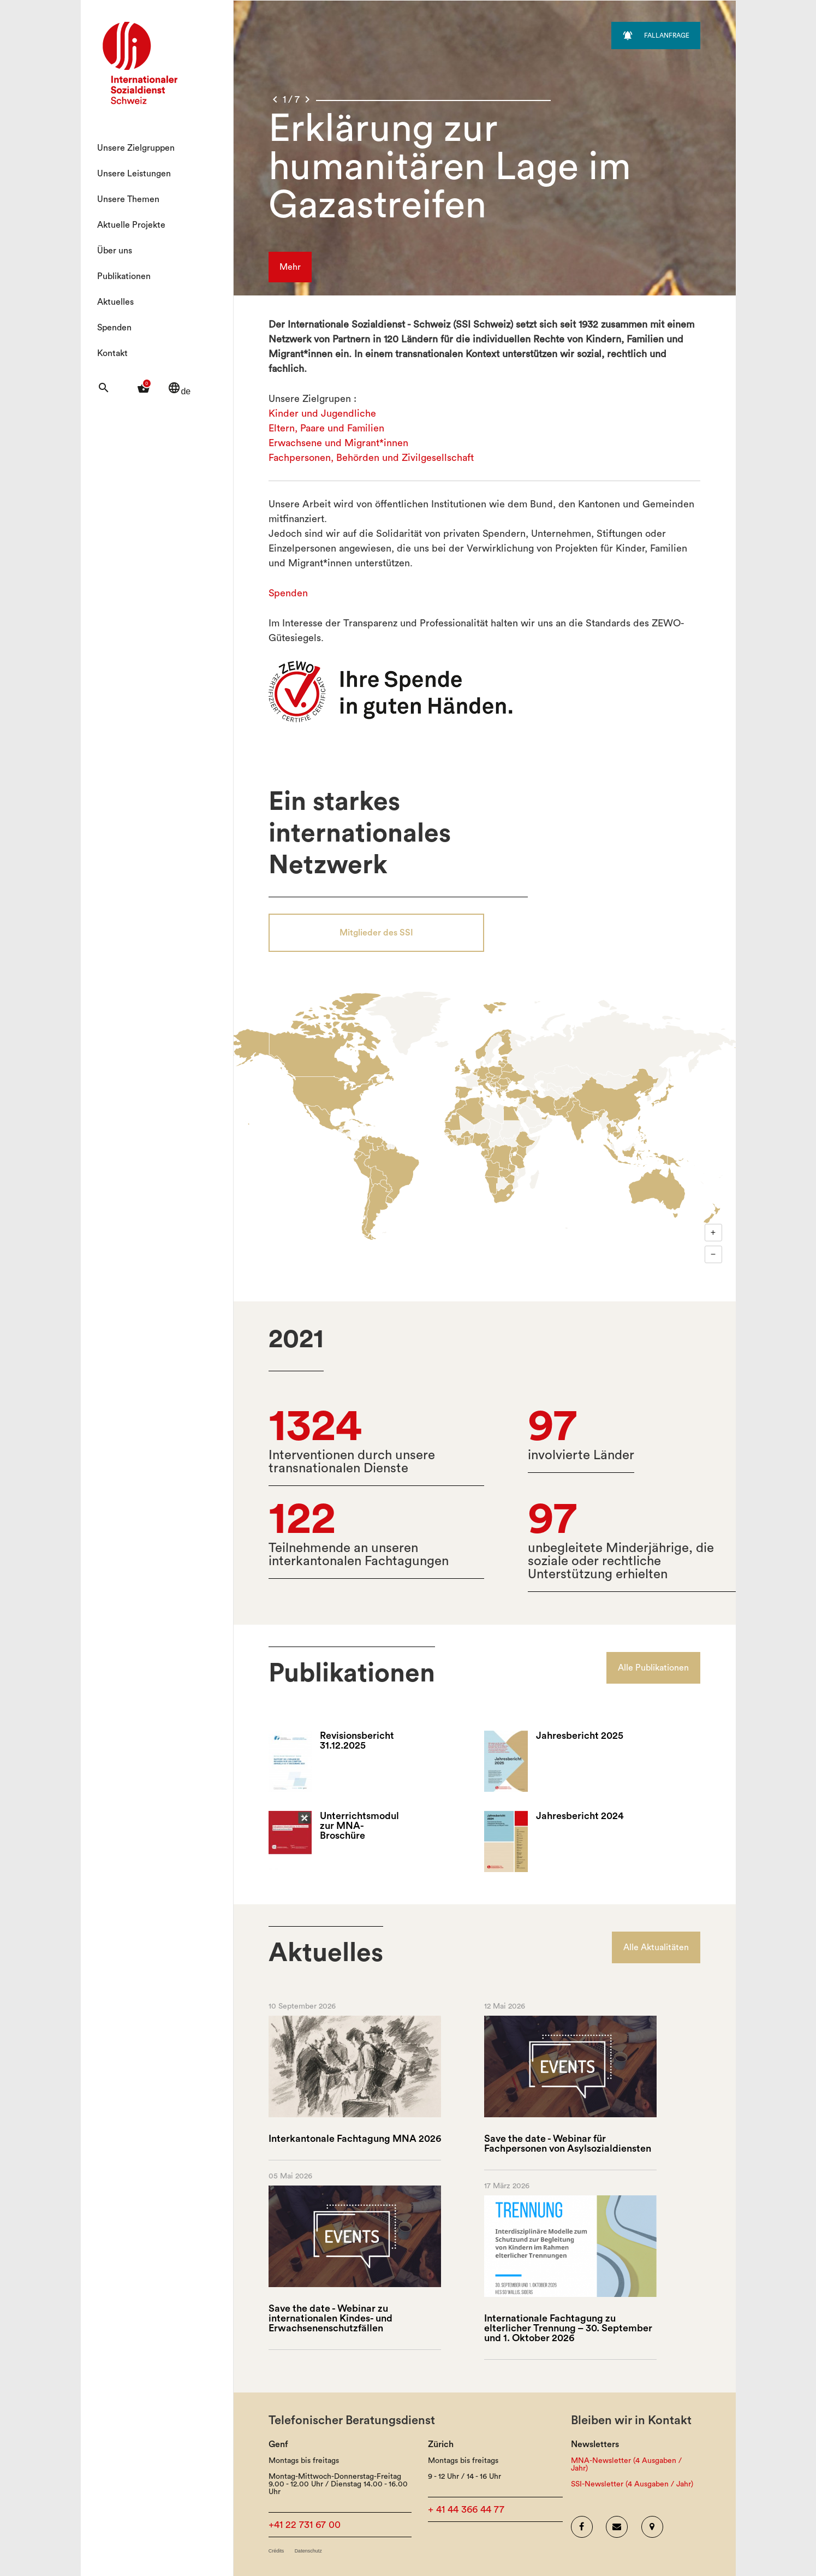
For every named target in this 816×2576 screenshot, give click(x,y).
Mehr (290, 267)
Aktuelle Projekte (131, 225)
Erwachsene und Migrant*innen (338, 443)
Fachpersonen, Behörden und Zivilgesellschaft (371, 458)
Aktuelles (115, 302)
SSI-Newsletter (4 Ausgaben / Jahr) (632, 2484)
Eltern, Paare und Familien (326, 428)
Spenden (114, 327)
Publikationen (124, 276)
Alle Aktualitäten (656, 1947)
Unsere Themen (128, 199)
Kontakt (112, 353)
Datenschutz (308, 2551)
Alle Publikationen (653, 1667)
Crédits (276, 2551)
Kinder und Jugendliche (322, 413)
